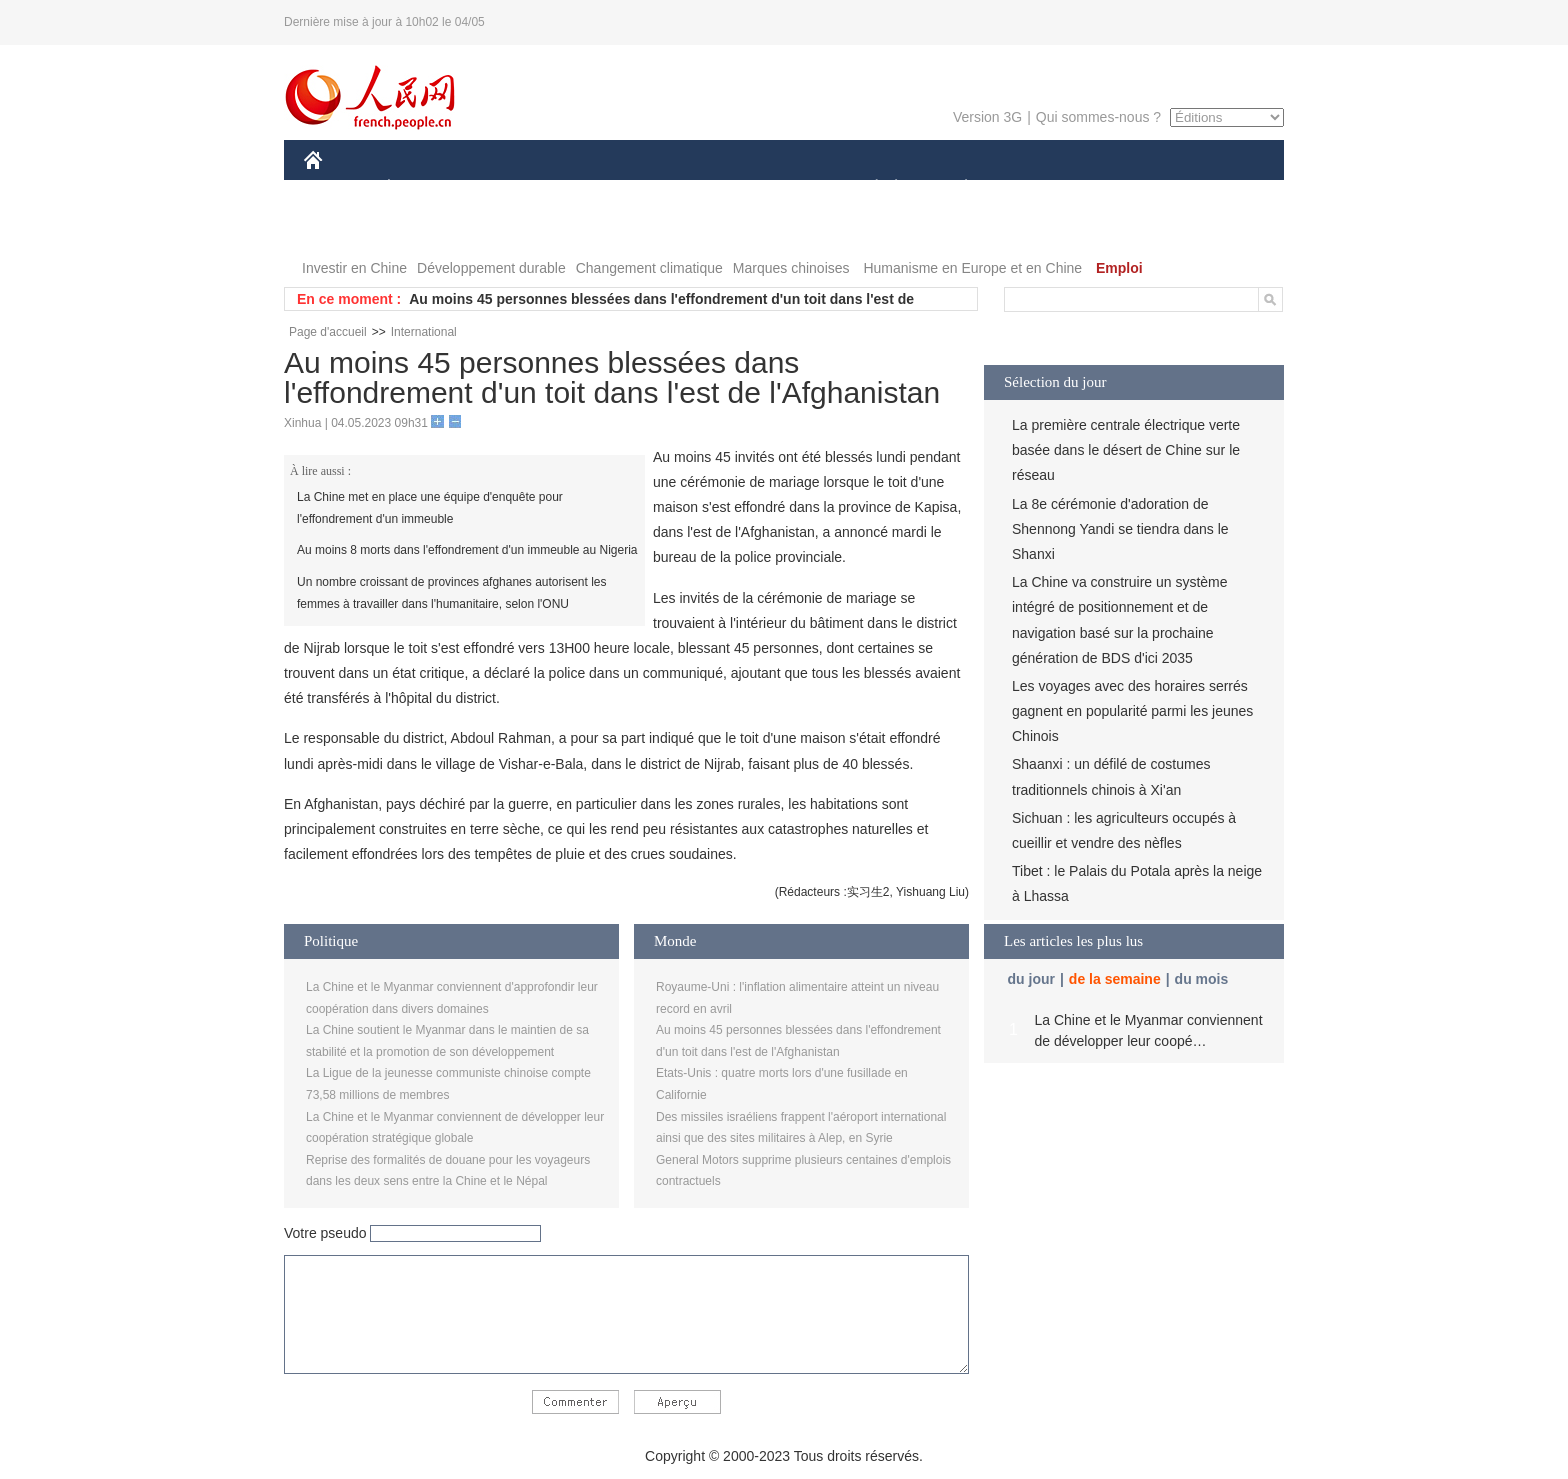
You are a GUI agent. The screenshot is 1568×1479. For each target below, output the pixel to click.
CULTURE (778, 188)
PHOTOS (345, 228)
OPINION (1215, 188)
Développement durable (491, 268)
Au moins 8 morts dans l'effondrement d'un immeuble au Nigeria (467, 550)
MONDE (516, 188)
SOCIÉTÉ (867, 188)
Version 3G (987, 117)
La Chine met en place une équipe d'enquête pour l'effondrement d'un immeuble (430, 508)
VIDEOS (425, 228)
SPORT (1035, 188)
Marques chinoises (791, 268)
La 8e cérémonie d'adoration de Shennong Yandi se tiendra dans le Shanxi (1120, 529)
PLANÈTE (955, 188)
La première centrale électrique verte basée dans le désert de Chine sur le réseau (1126, 450)
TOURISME (1121, 188)
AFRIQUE (600, 188)
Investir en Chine (354, 268)
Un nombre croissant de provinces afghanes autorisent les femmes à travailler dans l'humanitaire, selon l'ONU (452, 593)
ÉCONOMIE (425, 188)
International (424, 332)
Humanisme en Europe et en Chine (972, 268)
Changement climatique (649, 268)
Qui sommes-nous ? (1098, 117)
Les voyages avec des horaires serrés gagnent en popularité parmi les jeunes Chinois (1132, 711)
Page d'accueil (328, 332)
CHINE (338, 188)
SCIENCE (688, 188)
